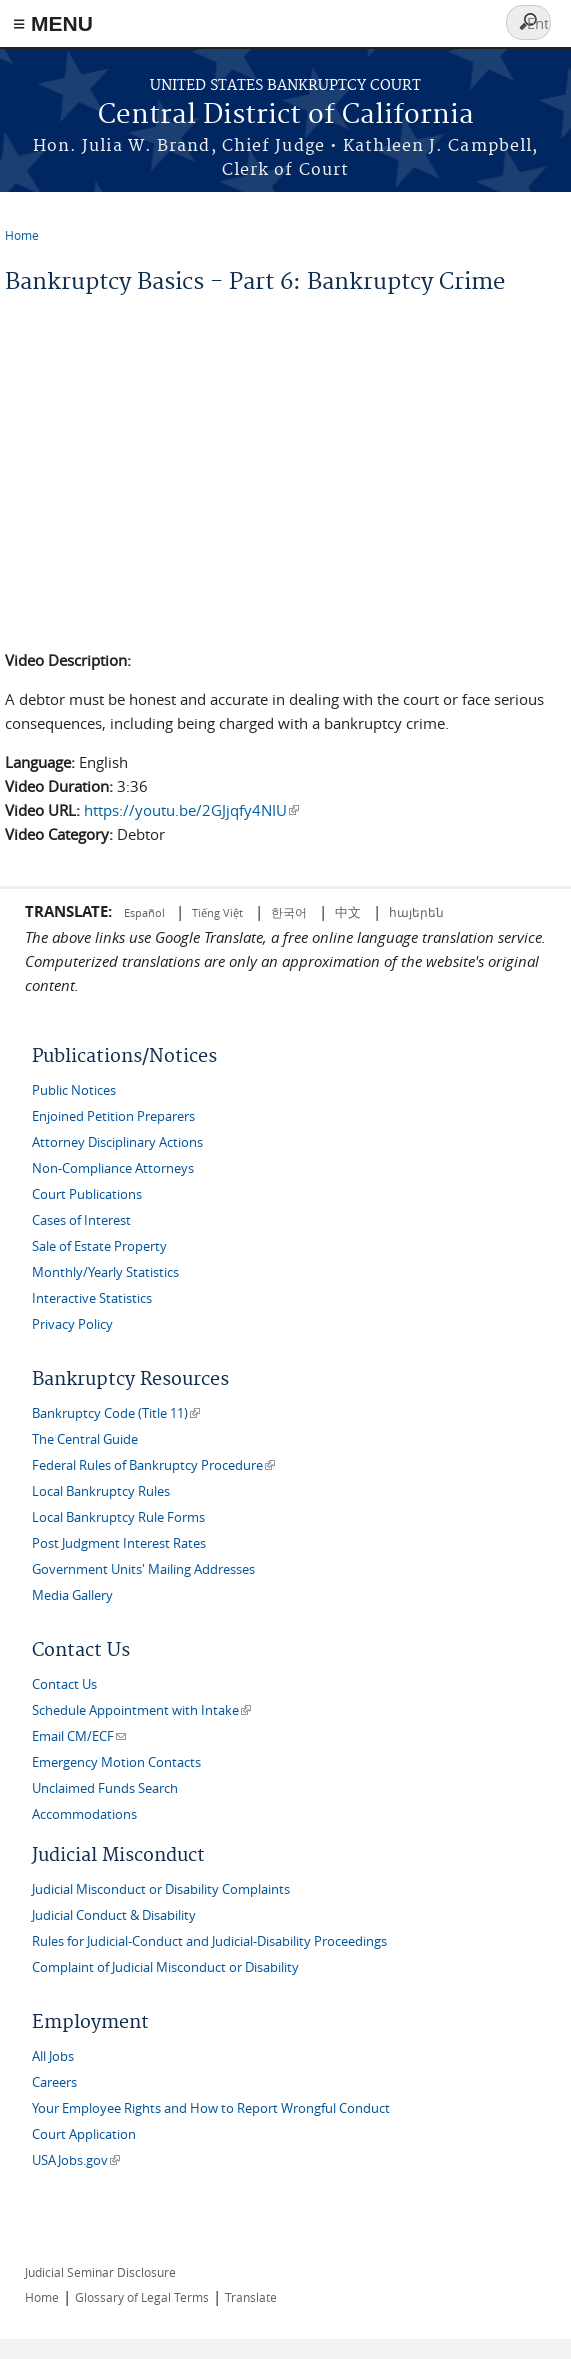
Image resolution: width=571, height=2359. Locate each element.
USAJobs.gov (76, 2160)
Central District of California (286, 115)
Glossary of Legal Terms (142, 2297)
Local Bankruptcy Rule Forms (118, 1517)
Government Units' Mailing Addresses (143, 1569)
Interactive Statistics (92, 1298)
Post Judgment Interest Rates (119, 1543)
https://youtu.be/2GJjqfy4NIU (191, 810)
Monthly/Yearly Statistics (105, 1272)
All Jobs (53, 2056)
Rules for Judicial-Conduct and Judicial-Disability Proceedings (209, 1941)
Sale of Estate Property (99, 1246)
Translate (251, 2297)
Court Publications (87, 1194)
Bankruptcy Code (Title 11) (116, 1413)
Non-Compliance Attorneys (113, 1168)
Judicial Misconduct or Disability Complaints (161, 1889)
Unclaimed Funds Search (105, 1788)
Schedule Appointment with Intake (141, 1710)
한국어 (289, 912)
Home (22, 235)
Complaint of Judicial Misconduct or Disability (165, 1967)
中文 (348, 912)
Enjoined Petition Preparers (113, 1116)
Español (146, 912)
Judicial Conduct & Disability (114, 1915)
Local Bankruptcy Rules (101, 1491)
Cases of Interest (81, 1220)
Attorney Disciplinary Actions (117, 1142)
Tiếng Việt (217, 912)
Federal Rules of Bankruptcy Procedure (153, 1465)
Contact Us (64, 1684)
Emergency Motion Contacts (116, 1762)
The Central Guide (85, 1439)
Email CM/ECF (79, 1736)
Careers (54, 2082)
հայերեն (416, 912)
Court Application (84, 2134)
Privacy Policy (72, 1324)
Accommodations (84, 1814)
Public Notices (74, 1090)
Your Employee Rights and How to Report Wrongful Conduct (211, 2108)
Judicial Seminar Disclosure (100, 2272)
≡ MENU (53, 23)
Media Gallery (72, 1595)
